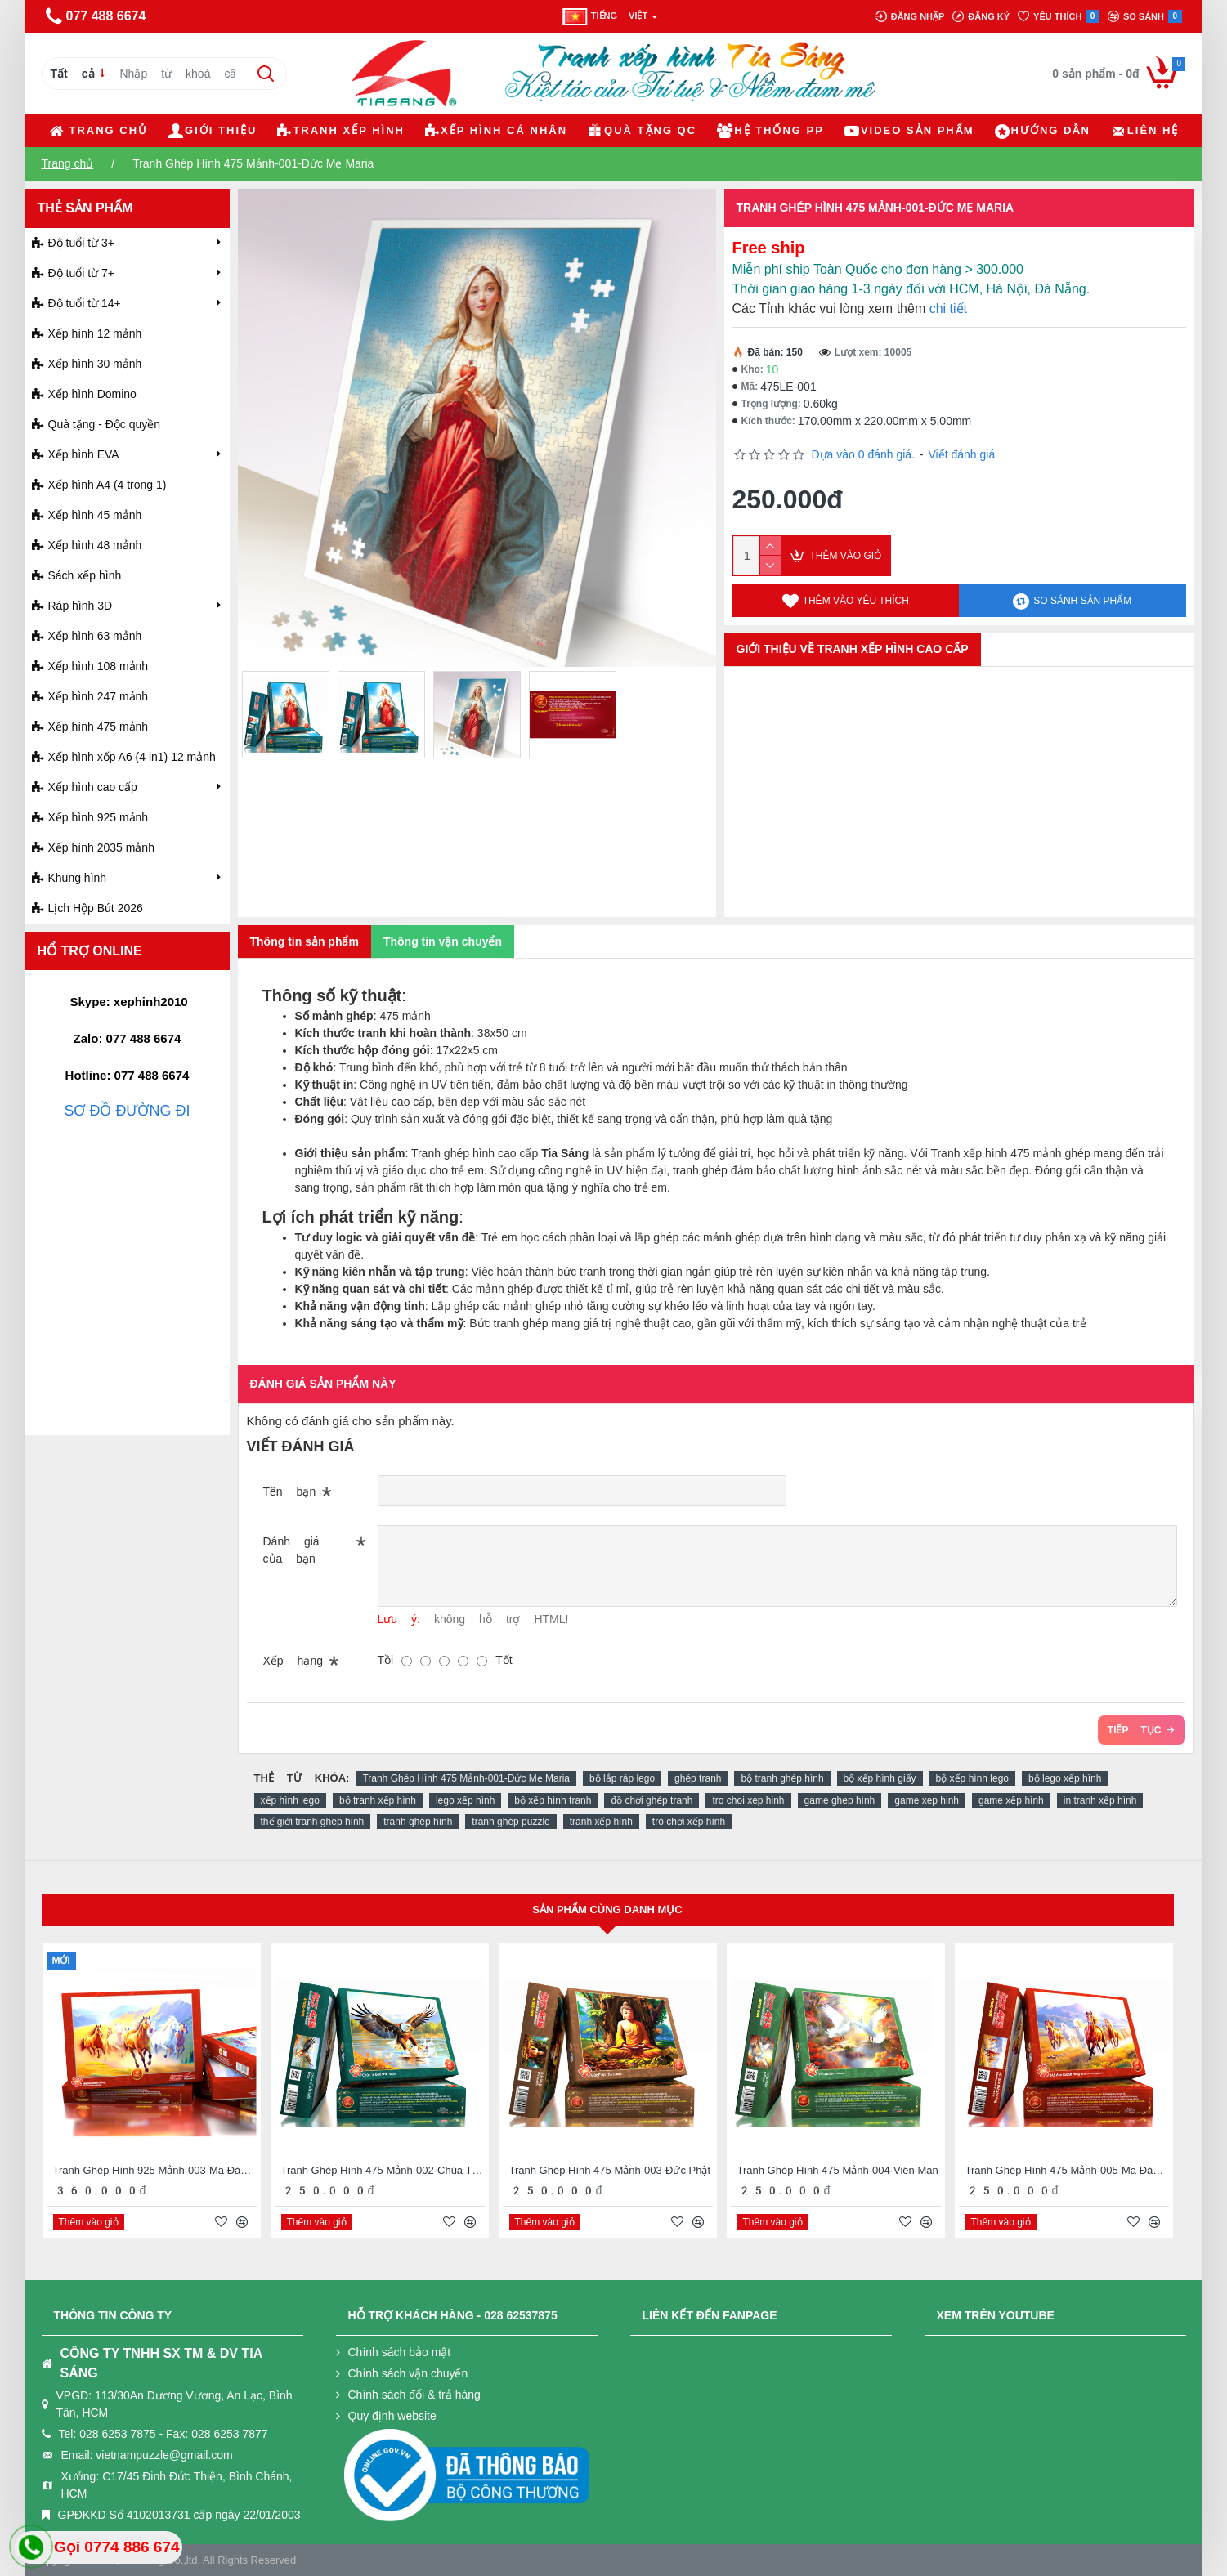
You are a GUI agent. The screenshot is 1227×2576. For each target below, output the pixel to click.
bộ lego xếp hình (1064, 1778)
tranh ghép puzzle (510, 1821)
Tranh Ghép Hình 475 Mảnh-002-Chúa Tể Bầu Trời (383, 2170)
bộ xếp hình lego (972, 1778)
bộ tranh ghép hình (782, 1778)
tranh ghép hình (417, 1821)
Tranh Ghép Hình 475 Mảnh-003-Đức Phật (610, 2170)
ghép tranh (697, 1778)
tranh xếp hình (601, 1821)
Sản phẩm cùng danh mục (607, 1909)
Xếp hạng (293, 1660)
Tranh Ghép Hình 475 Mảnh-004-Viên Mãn (837, 2170)
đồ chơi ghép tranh (651, 1800)
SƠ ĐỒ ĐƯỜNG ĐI (127, 1111)
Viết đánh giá (961, 454)
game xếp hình (1011, 1800)
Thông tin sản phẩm (304, 941)
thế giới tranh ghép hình (313, 1821)
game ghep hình (839, 1800)
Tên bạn (289, 1491)
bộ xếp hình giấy (880, 1778)
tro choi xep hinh (748, 1800)
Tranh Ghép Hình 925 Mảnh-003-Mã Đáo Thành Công (155, 2170)
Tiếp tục (1135, 1730)
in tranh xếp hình (1100, 1800)
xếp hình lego (290, 1800)
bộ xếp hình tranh (552, 1800)
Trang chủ (68, 163)
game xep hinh (926, 1800)
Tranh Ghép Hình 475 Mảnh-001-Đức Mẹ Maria (466, 1778)
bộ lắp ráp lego (622, 1778)
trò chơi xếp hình (688, 1821)
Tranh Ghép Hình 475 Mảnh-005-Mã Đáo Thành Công (1067, 2170)
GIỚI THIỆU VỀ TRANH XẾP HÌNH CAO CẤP (853, 648)
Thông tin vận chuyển (442, 941)
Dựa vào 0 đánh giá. (864, 454)
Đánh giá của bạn (291, 1550)
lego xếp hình (465, 1800)
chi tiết (948, 308)
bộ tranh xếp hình (377, 1800)
